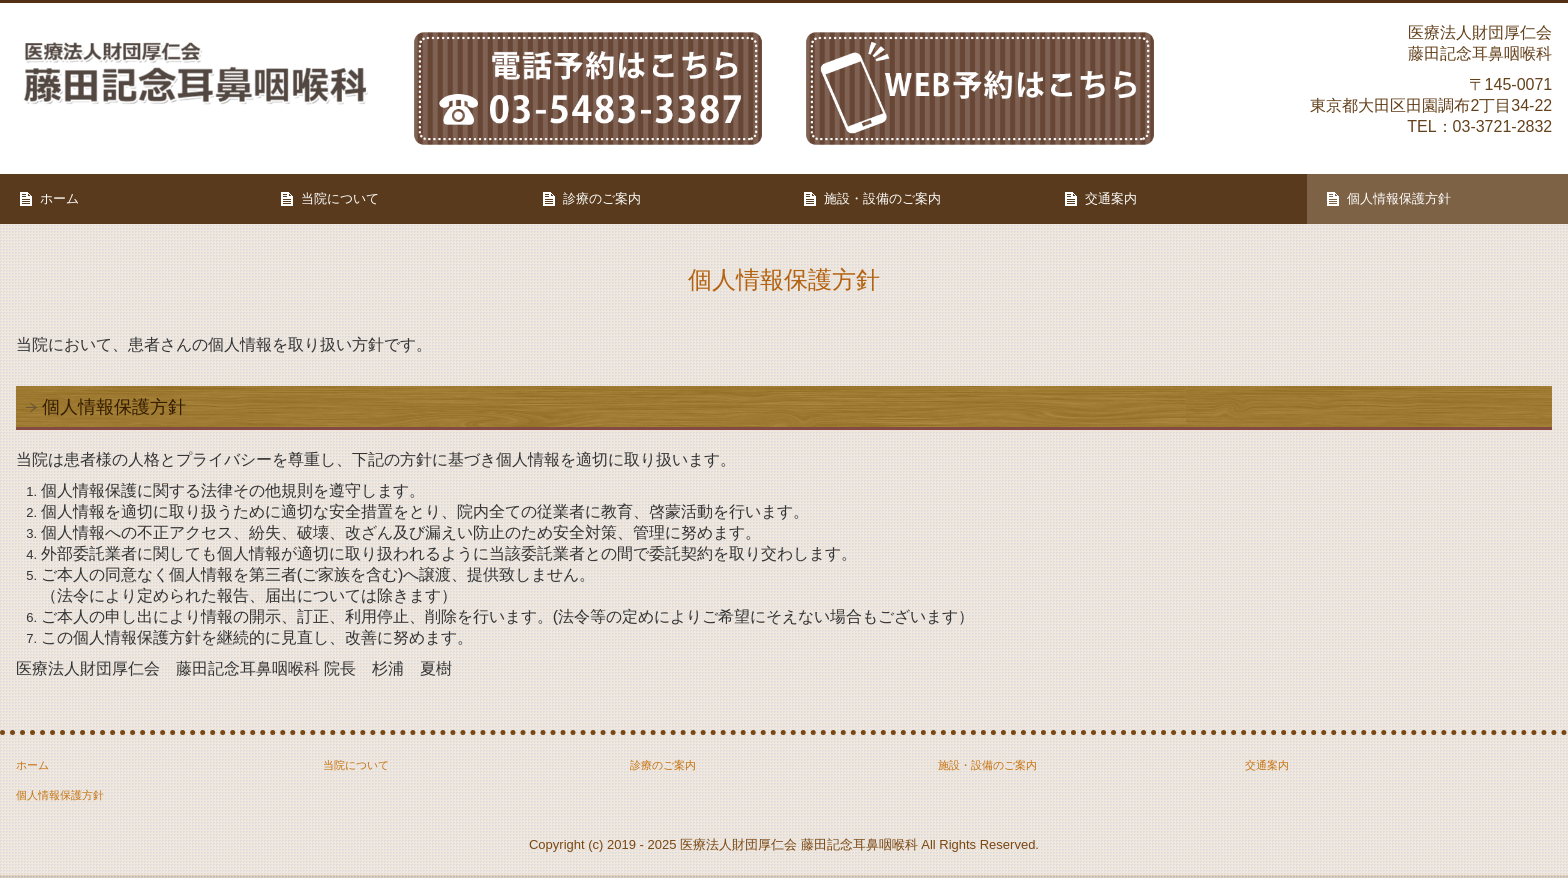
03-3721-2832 (1503, 126)
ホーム (59, 198)
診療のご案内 (602, 198)
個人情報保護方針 (1399, 198)
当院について (340, 198)
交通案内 (1111, 198)
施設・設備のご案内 (882, 198)
